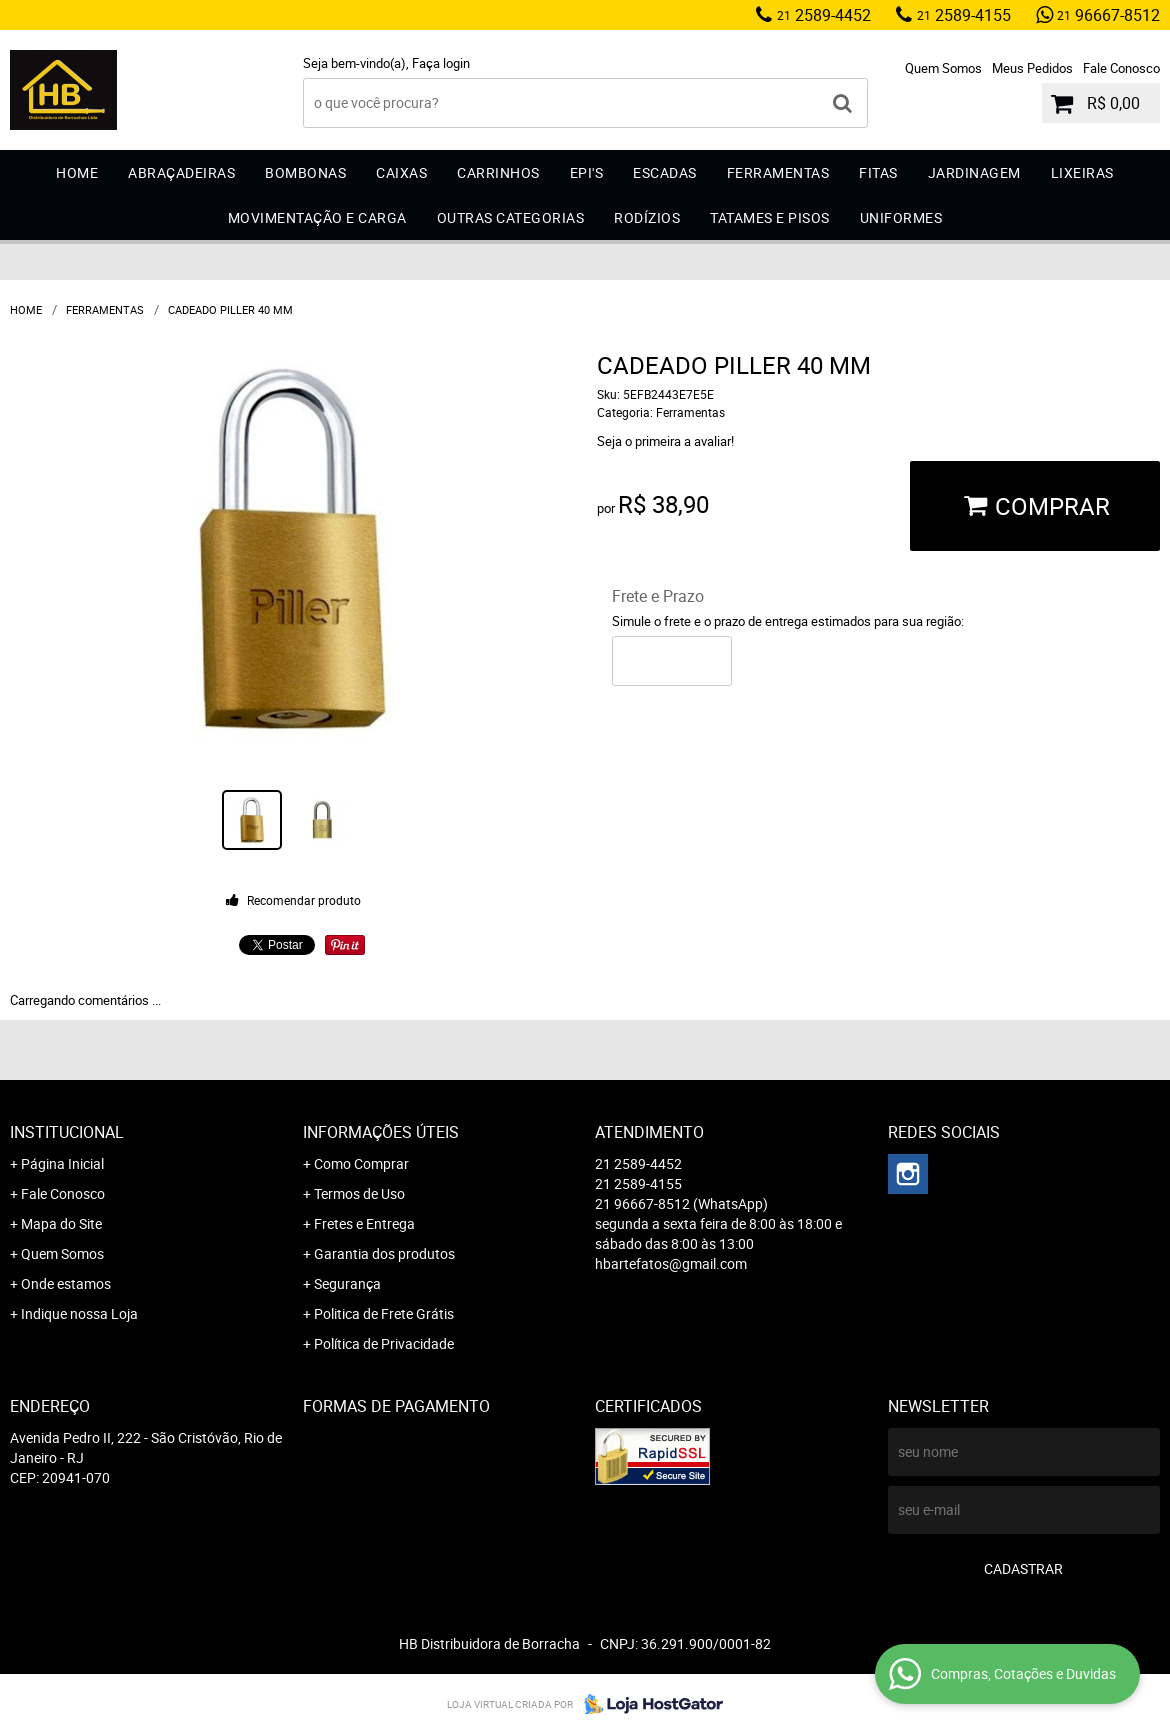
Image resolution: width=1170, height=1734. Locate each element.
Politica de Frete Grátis (384, 1313)
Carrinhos (498, 172)
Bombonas (305, 172)
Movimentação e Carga (317, 217)
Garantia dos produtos (384, 1253)
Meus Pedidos (1032, 68)
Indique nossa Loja (79, 1313)
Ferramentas (778, 172)
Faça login (441, 63)
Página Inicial (62, 1163)
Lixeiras (1082, 172)
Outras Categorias (511, 217)
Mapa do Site (61, 1223)
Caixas (401, 172)
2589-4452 (824, 15)
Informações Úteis (381, 1132)
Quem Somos (943, 68)
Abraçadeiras (181, 172)
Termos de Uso (359, 1193)
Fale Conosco (1121, 68)
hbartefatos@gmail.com (671, 1263)
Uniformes (901, 217)
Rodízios (647, 217)
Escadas (665, 172)
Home (77, 172)
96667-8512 (1108, 15)
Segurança (347, 1283)
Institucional (67, 1132)
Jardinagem (974, 172)
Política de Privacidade (384, 1343)
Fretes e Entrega (364, 1223)
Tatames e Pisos (770, 217)
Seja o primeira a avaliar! (665, 441)
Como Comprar (361, 1163)
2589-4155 (964, 15)
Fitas (878, 172)
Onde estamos (66, 1283)
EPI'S (587, 172)
